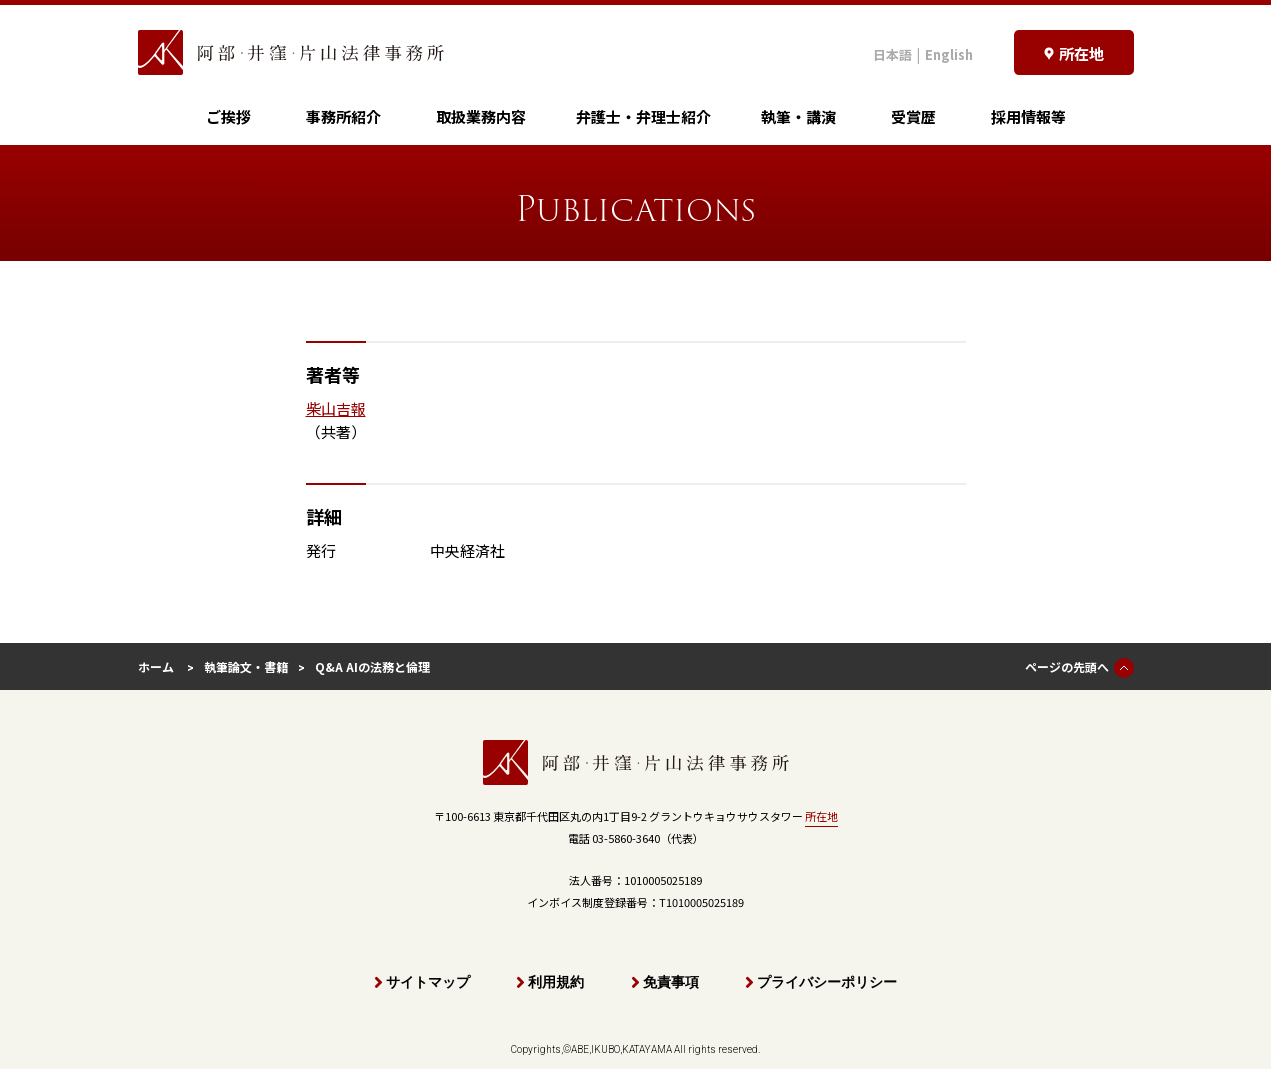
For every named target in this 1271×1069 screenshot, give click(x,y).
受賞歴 (913, 116)
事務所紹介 (343, 116)
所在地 (821, 816)
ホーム (156, 666)
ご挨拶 (228, 116)
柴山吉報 (336, 408)
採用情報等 (1028, 116)
